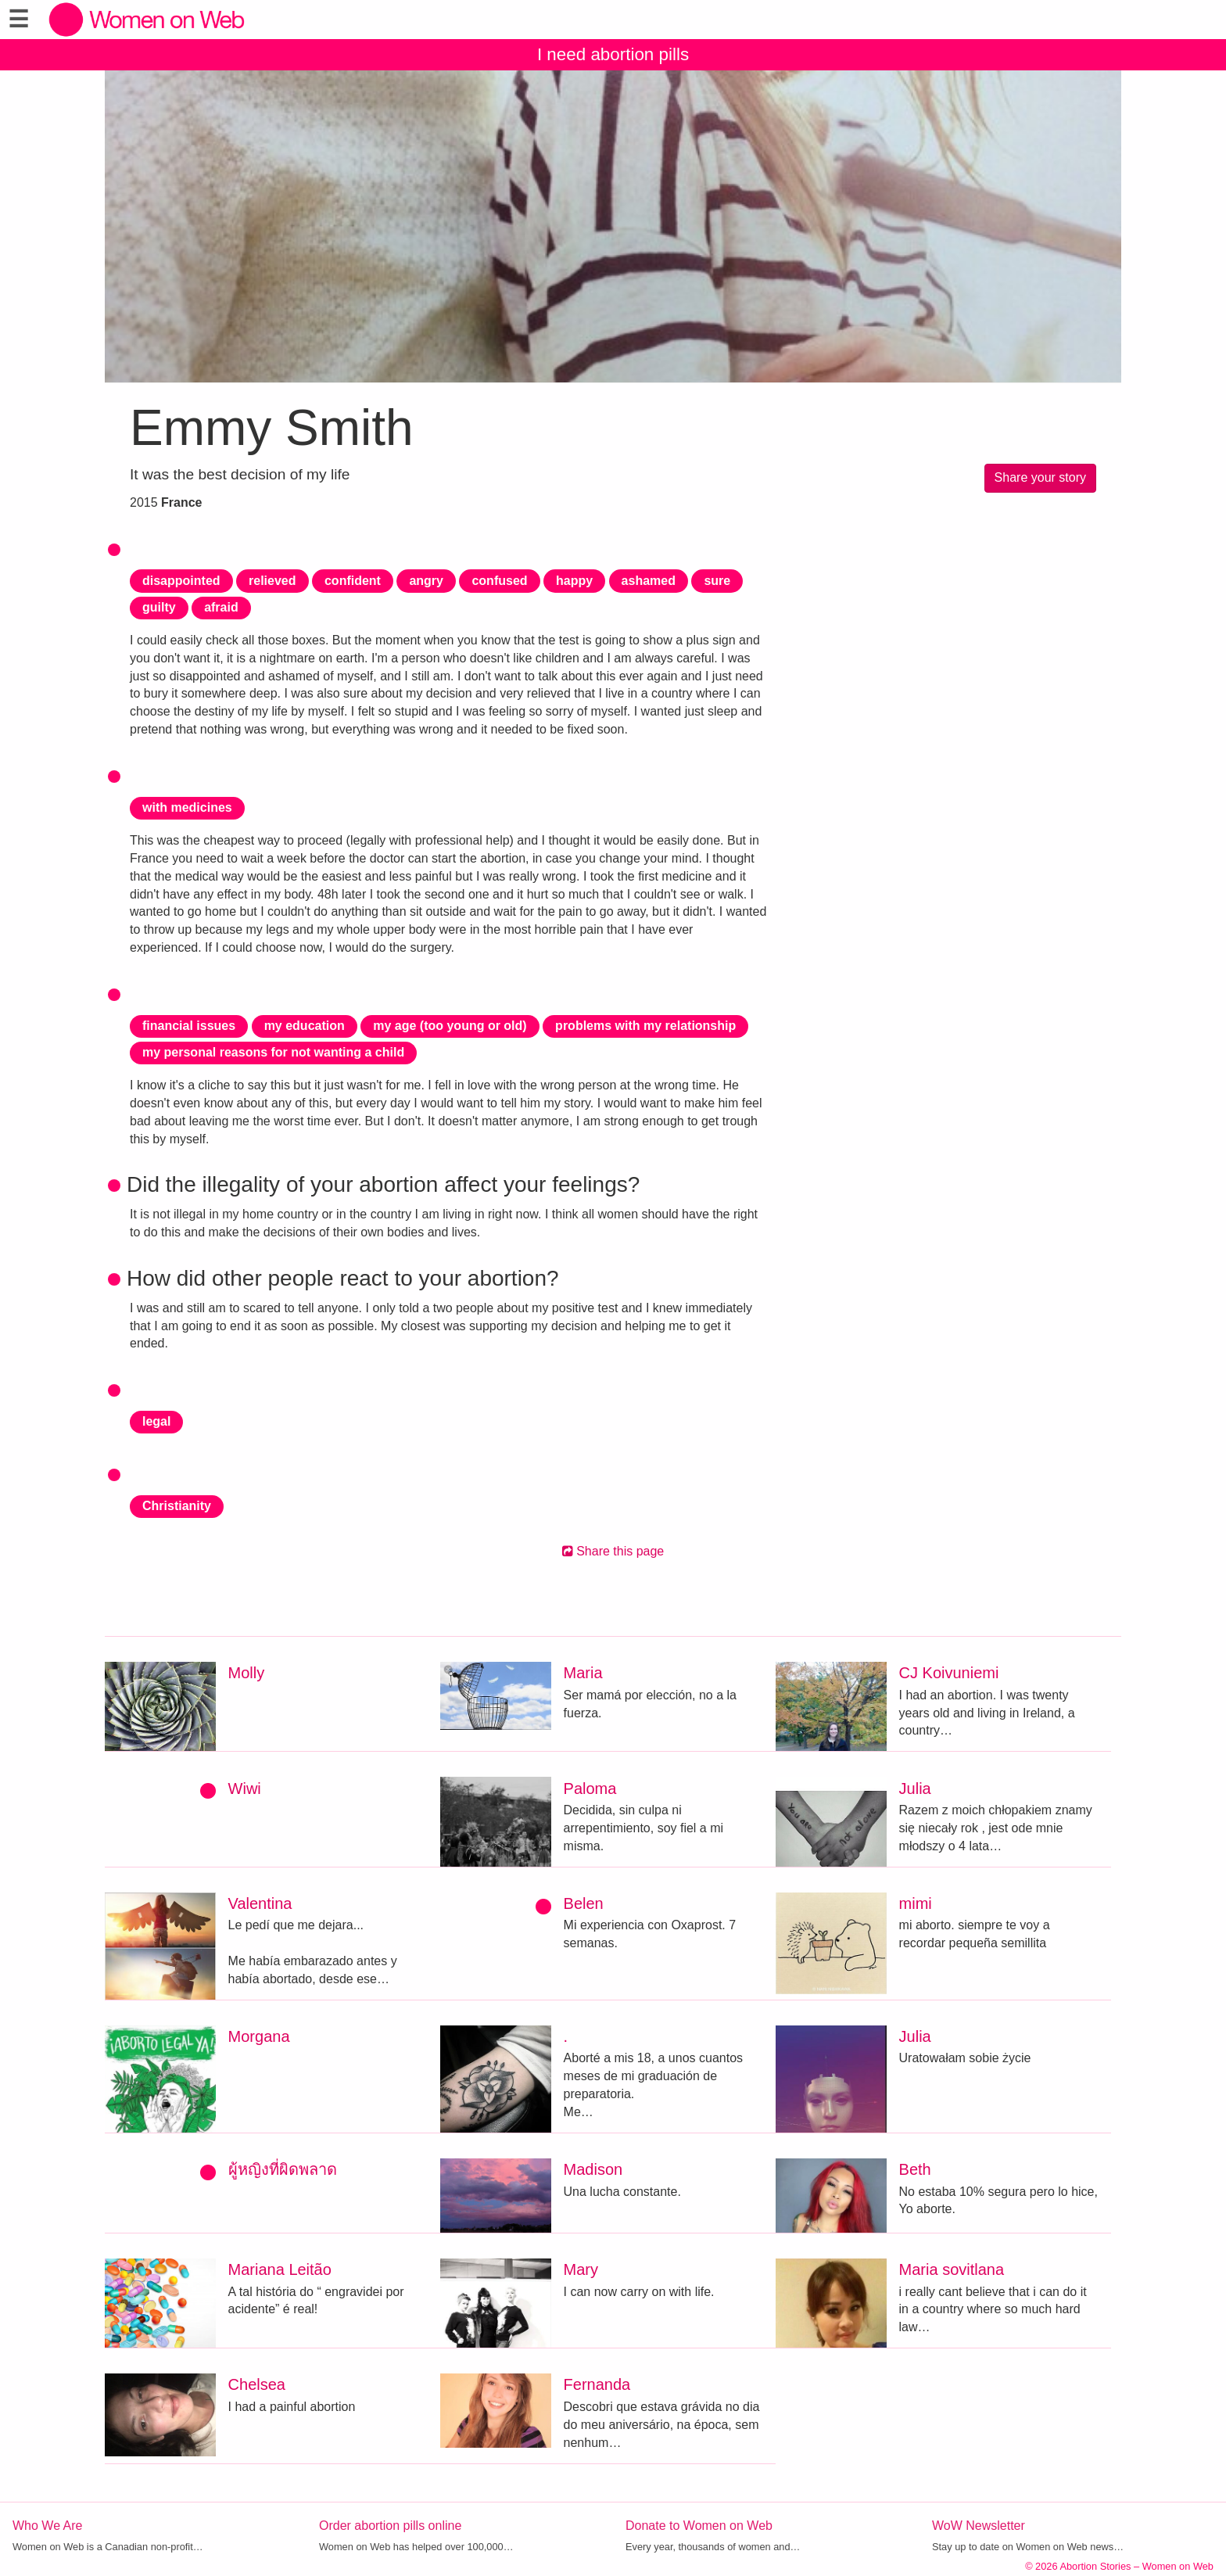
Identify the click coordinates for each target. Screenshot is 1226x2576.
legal (156, 1421)
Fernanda (597, 2384)
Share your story (1040, 477)
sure (717, 580)
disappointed (181, 580)
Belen (584, 1903)
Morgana (259, 2036)
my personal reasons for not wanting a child (273, 1052)
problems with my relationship (645, 1025)
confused (499, 580)
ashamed (649, 580)
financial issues (188, 1025)
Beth (915, 2169)
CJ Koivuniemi (949, 1672)
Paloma (590, 1788)
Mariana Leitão (280, 2269)
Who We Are (48, 2525)
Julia (915, 1788)
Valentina (260, 1903)
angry (426, 580)
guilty (159, 607)
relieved (272, 580)
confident (352, 580)
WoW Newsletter (978, 2525)
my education (304, 1025)
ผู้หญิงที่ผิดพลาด (282, 2169)
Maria (583, 1672)
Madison (593, 2169)
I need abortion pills (613, 54)
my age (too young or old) (449, 1025)
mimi (915, 1903)
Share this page (613, 1551)
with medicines (187, 807)
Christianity (176, 1505)
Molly (246, 1672)
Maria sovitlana (952, 2269)
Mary (581, 2269)
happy (574, 580)
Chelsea (256, 2384)
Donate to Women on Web (699, 2525)
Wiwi (244, 1788)
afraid (221, 607)
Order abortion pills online (390, 2525)
